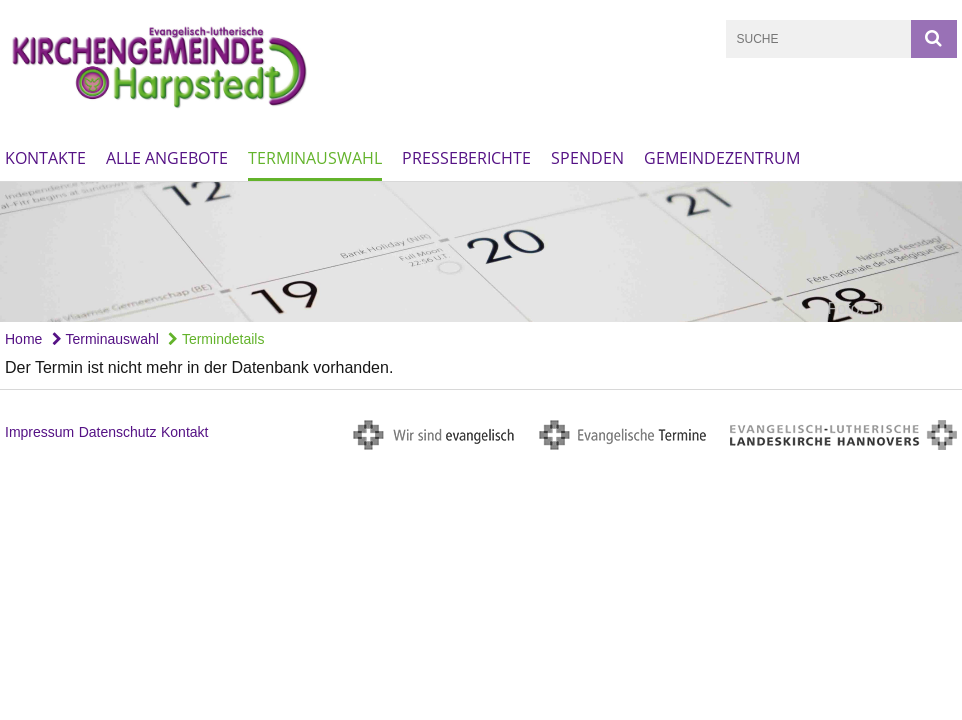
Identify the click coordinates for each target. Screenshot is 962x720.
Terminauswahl (315, 158)
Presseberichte (466, 158)
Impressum (39, 432)
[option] (481, 252)
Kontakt (184, 432)
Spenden (587, 158)
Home (23, 339)
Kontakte (45, 158)
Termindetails (216, 339)
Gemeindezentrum (722, 158)
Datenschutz (118, 432)
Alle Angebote (167, 158)
